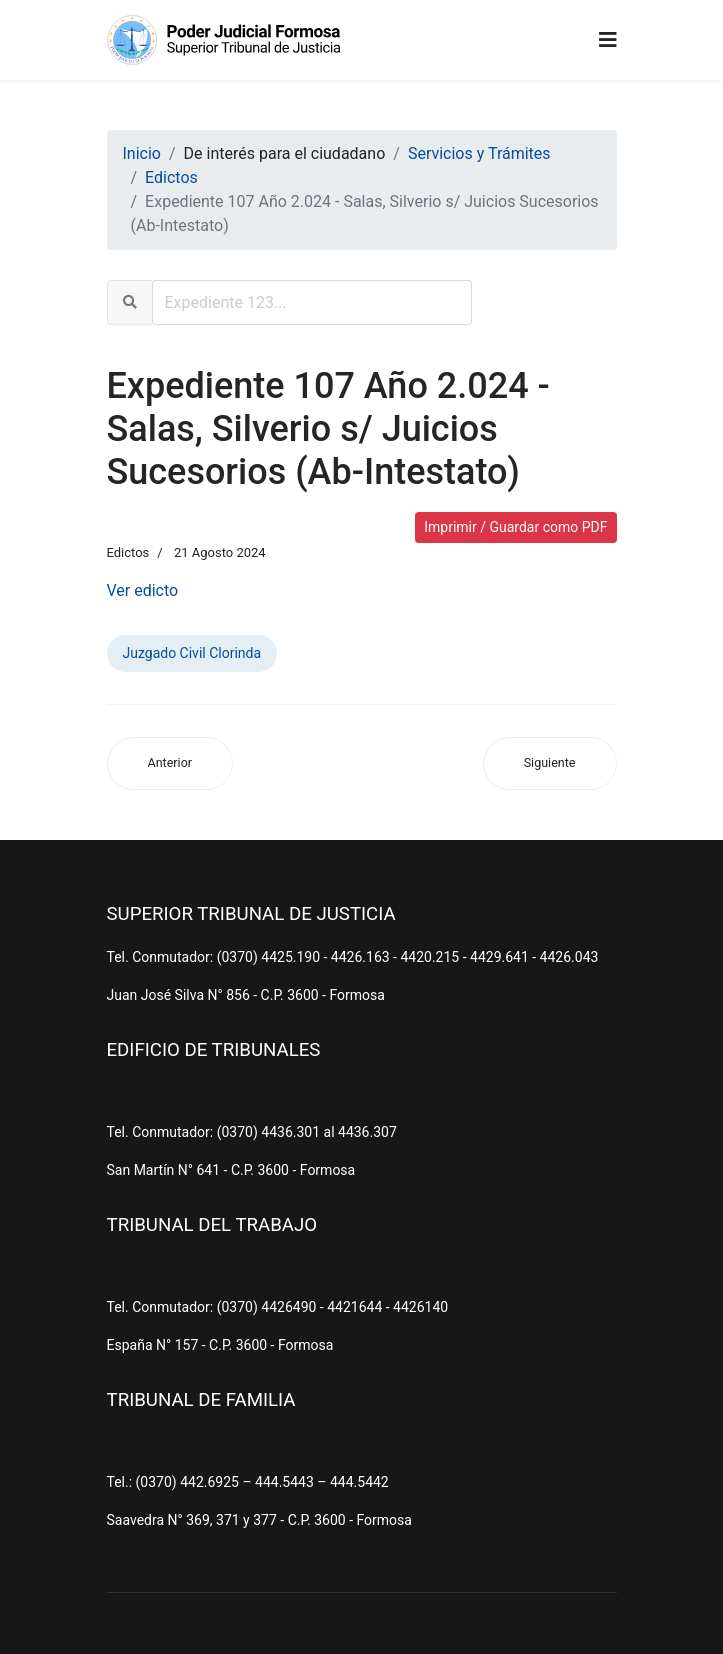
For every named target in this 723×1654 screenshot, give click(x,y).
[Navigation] (608, 40)
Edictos (128, 552)
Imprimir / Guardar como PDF (515, 527)
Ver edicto (143, 590)
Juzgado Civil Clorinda (192, 653)
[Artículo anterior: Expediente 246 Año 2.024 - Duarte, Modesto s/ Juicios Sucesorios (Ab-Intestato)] (170, 763)
